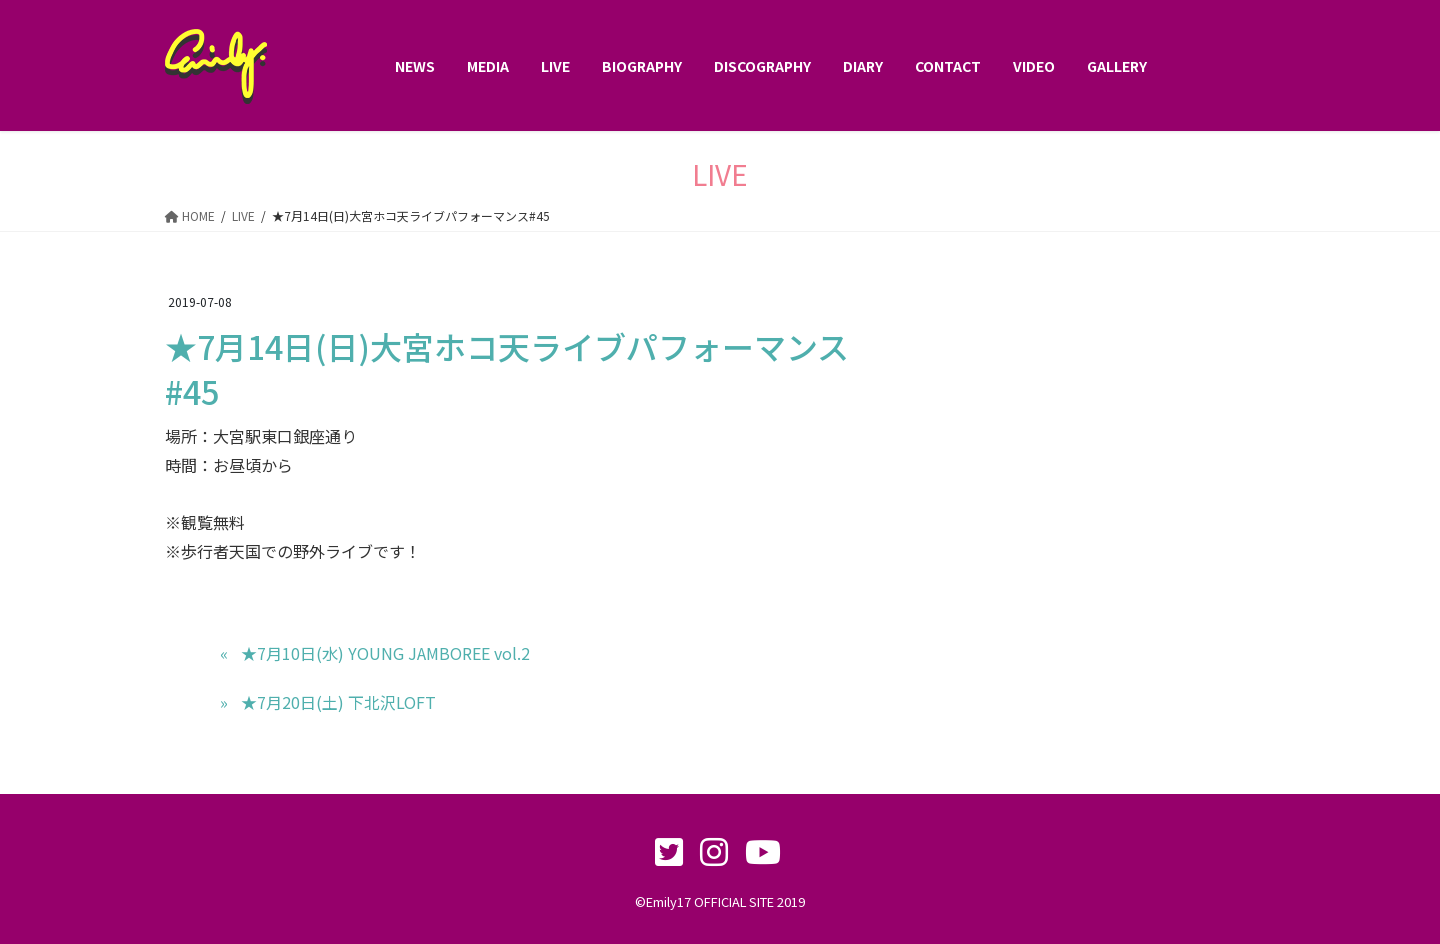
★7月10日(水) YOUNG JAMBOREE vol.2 (385, 653)
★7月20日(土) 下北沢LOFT (338, 702)
